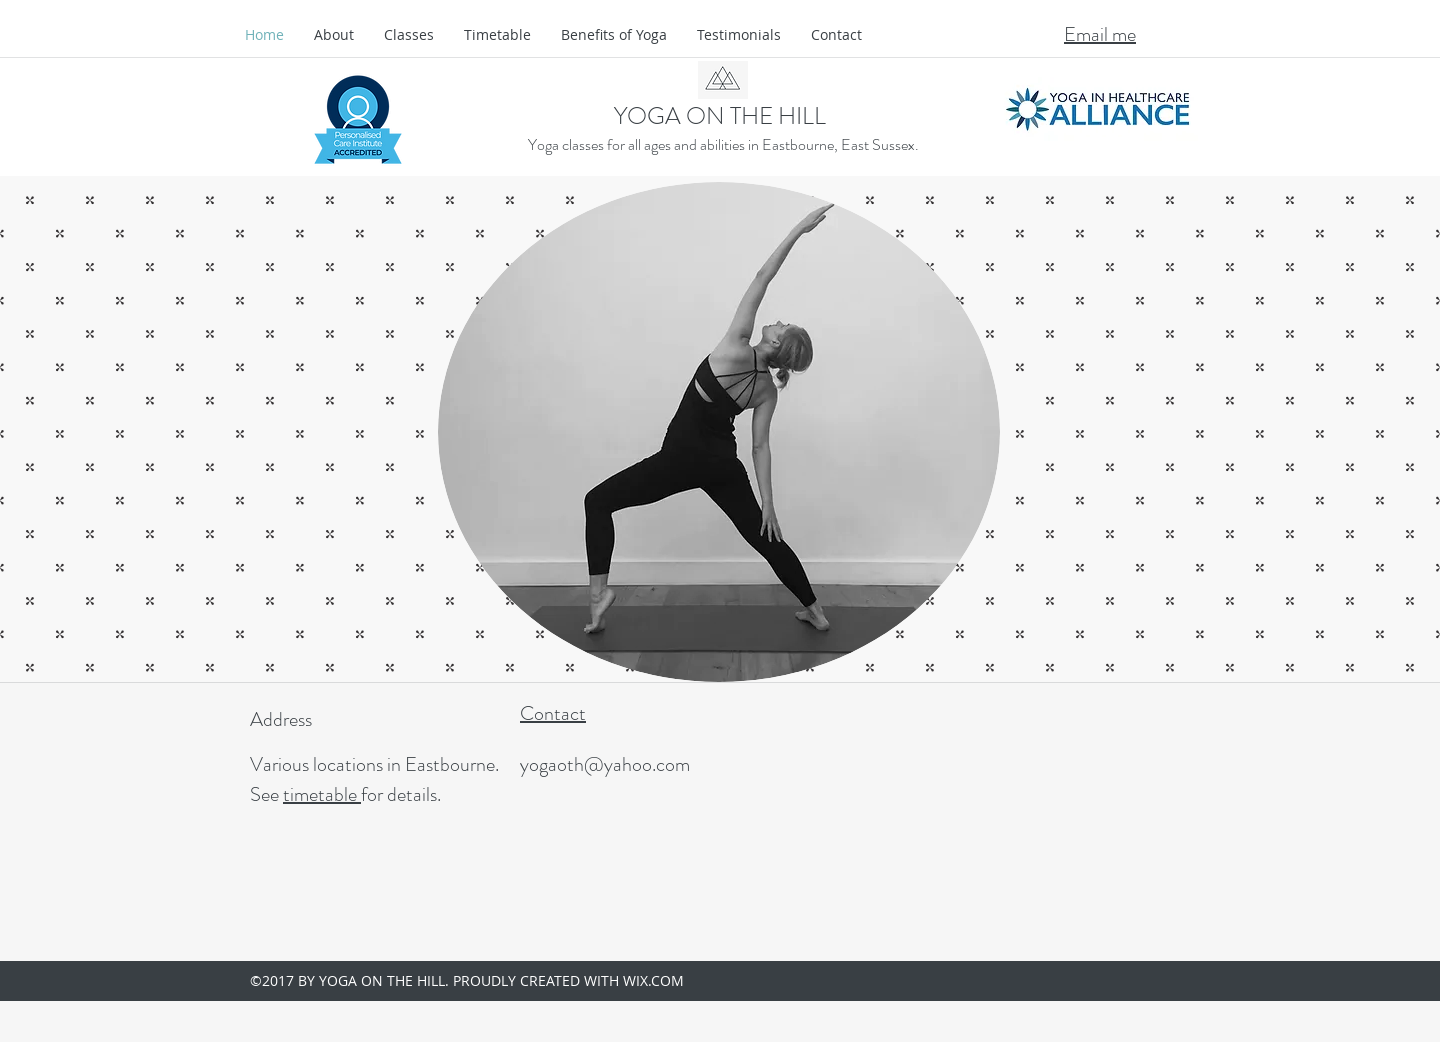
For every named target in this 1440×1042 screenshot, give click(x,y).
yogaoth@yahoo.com (605, 764)
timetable (322, 794)
